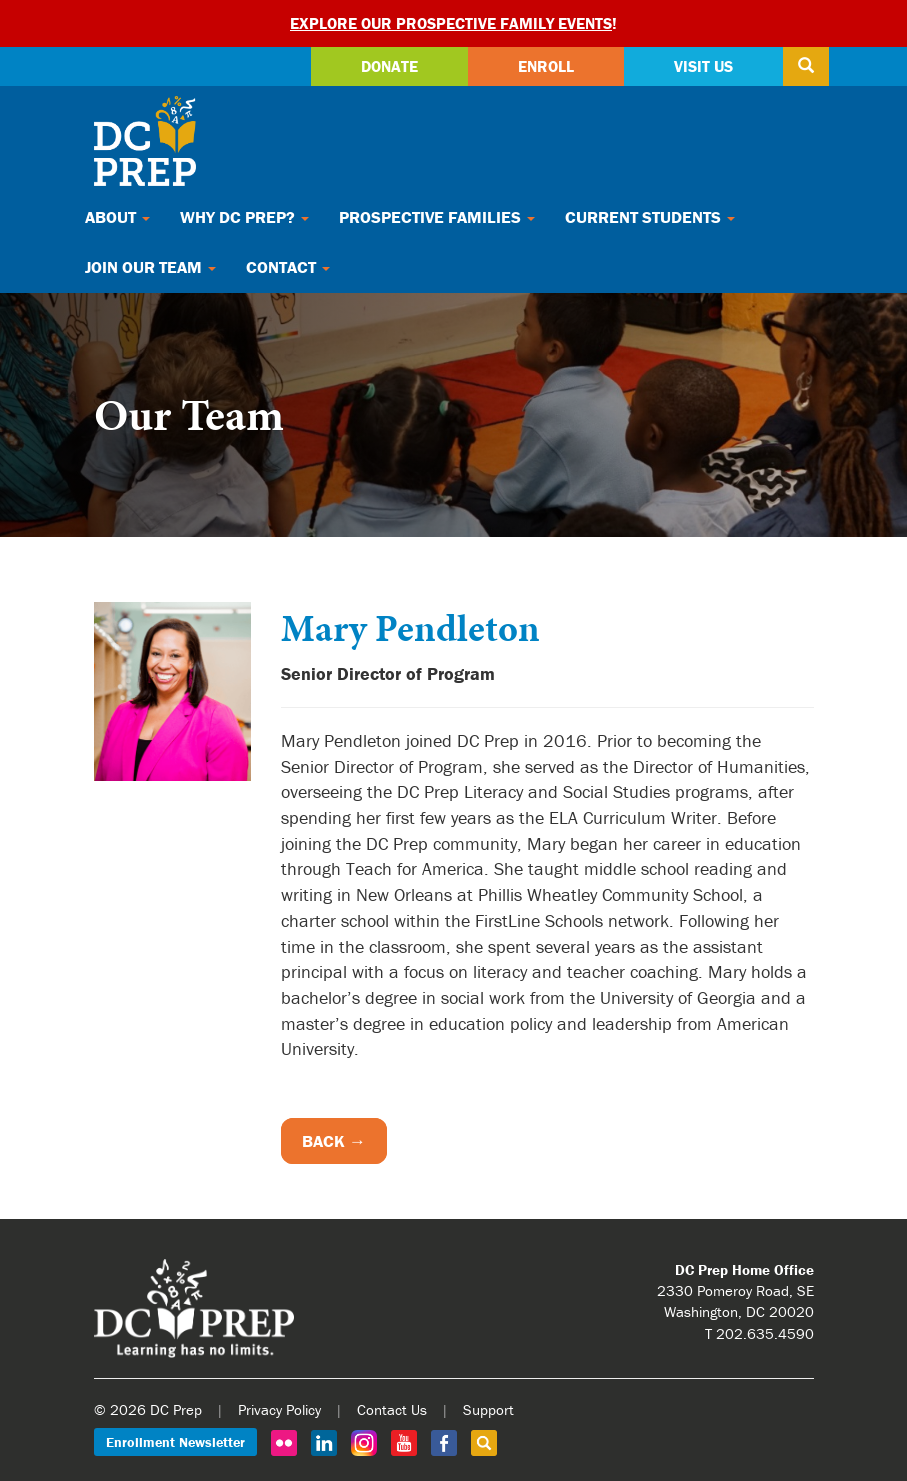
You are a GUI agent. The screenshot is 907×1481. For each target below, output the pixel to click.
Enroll (546, 66)
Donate (389, 66)
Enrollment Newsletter (175, 1442)
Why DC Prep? (244, 217)
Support (488, 1409)
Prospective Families (437, 217)
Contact (288, 267)
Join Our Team (150, 267)
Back (323, 1141)
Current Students (650, 217)
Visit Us (703, 66)
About (117, 217)
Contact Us (392, 1409)
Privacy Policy (279, 1409)
